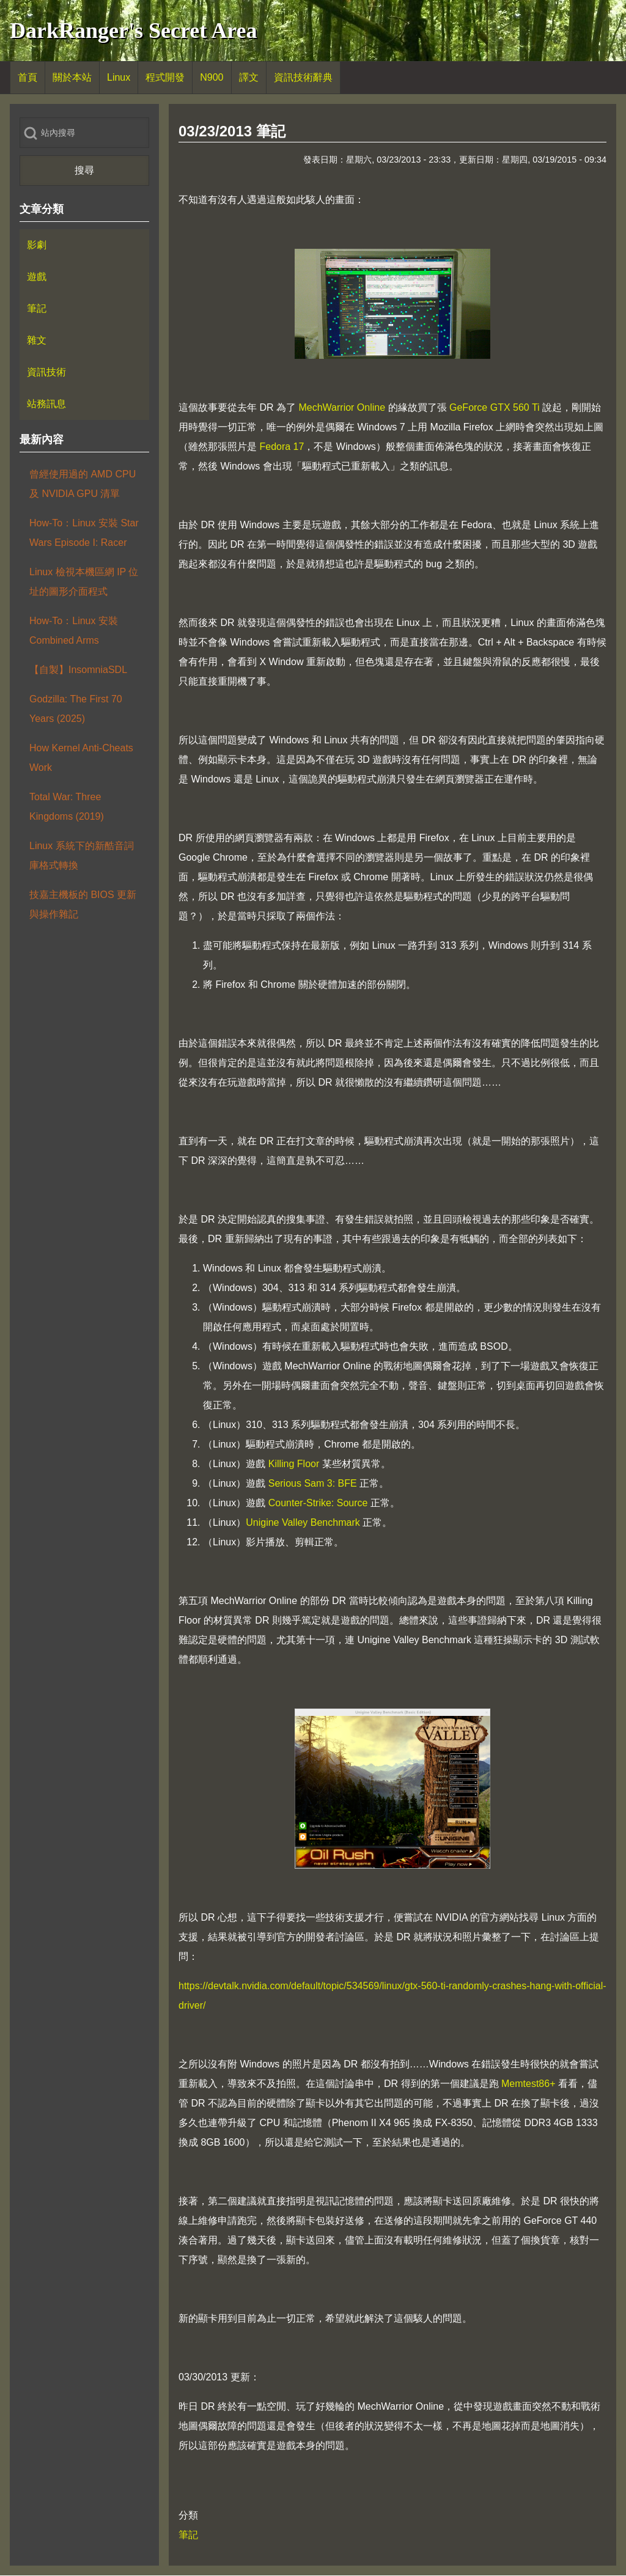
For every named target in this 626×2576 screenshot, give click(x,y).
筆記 (188, 2535)
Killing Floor (294, 1464)
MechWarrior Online (341, 407)
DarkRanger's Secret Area (133, 30)
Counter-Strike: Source (318, 1503)
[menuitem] (27, 78)
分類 (188, 2515)
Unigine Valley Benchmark (302, 1522)
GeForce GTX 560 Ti (494, 407)
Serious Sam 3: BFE (312, 1483)
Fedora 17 (281, 446)
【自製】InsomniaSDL (78, 669)
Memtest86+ (528, 2083)
